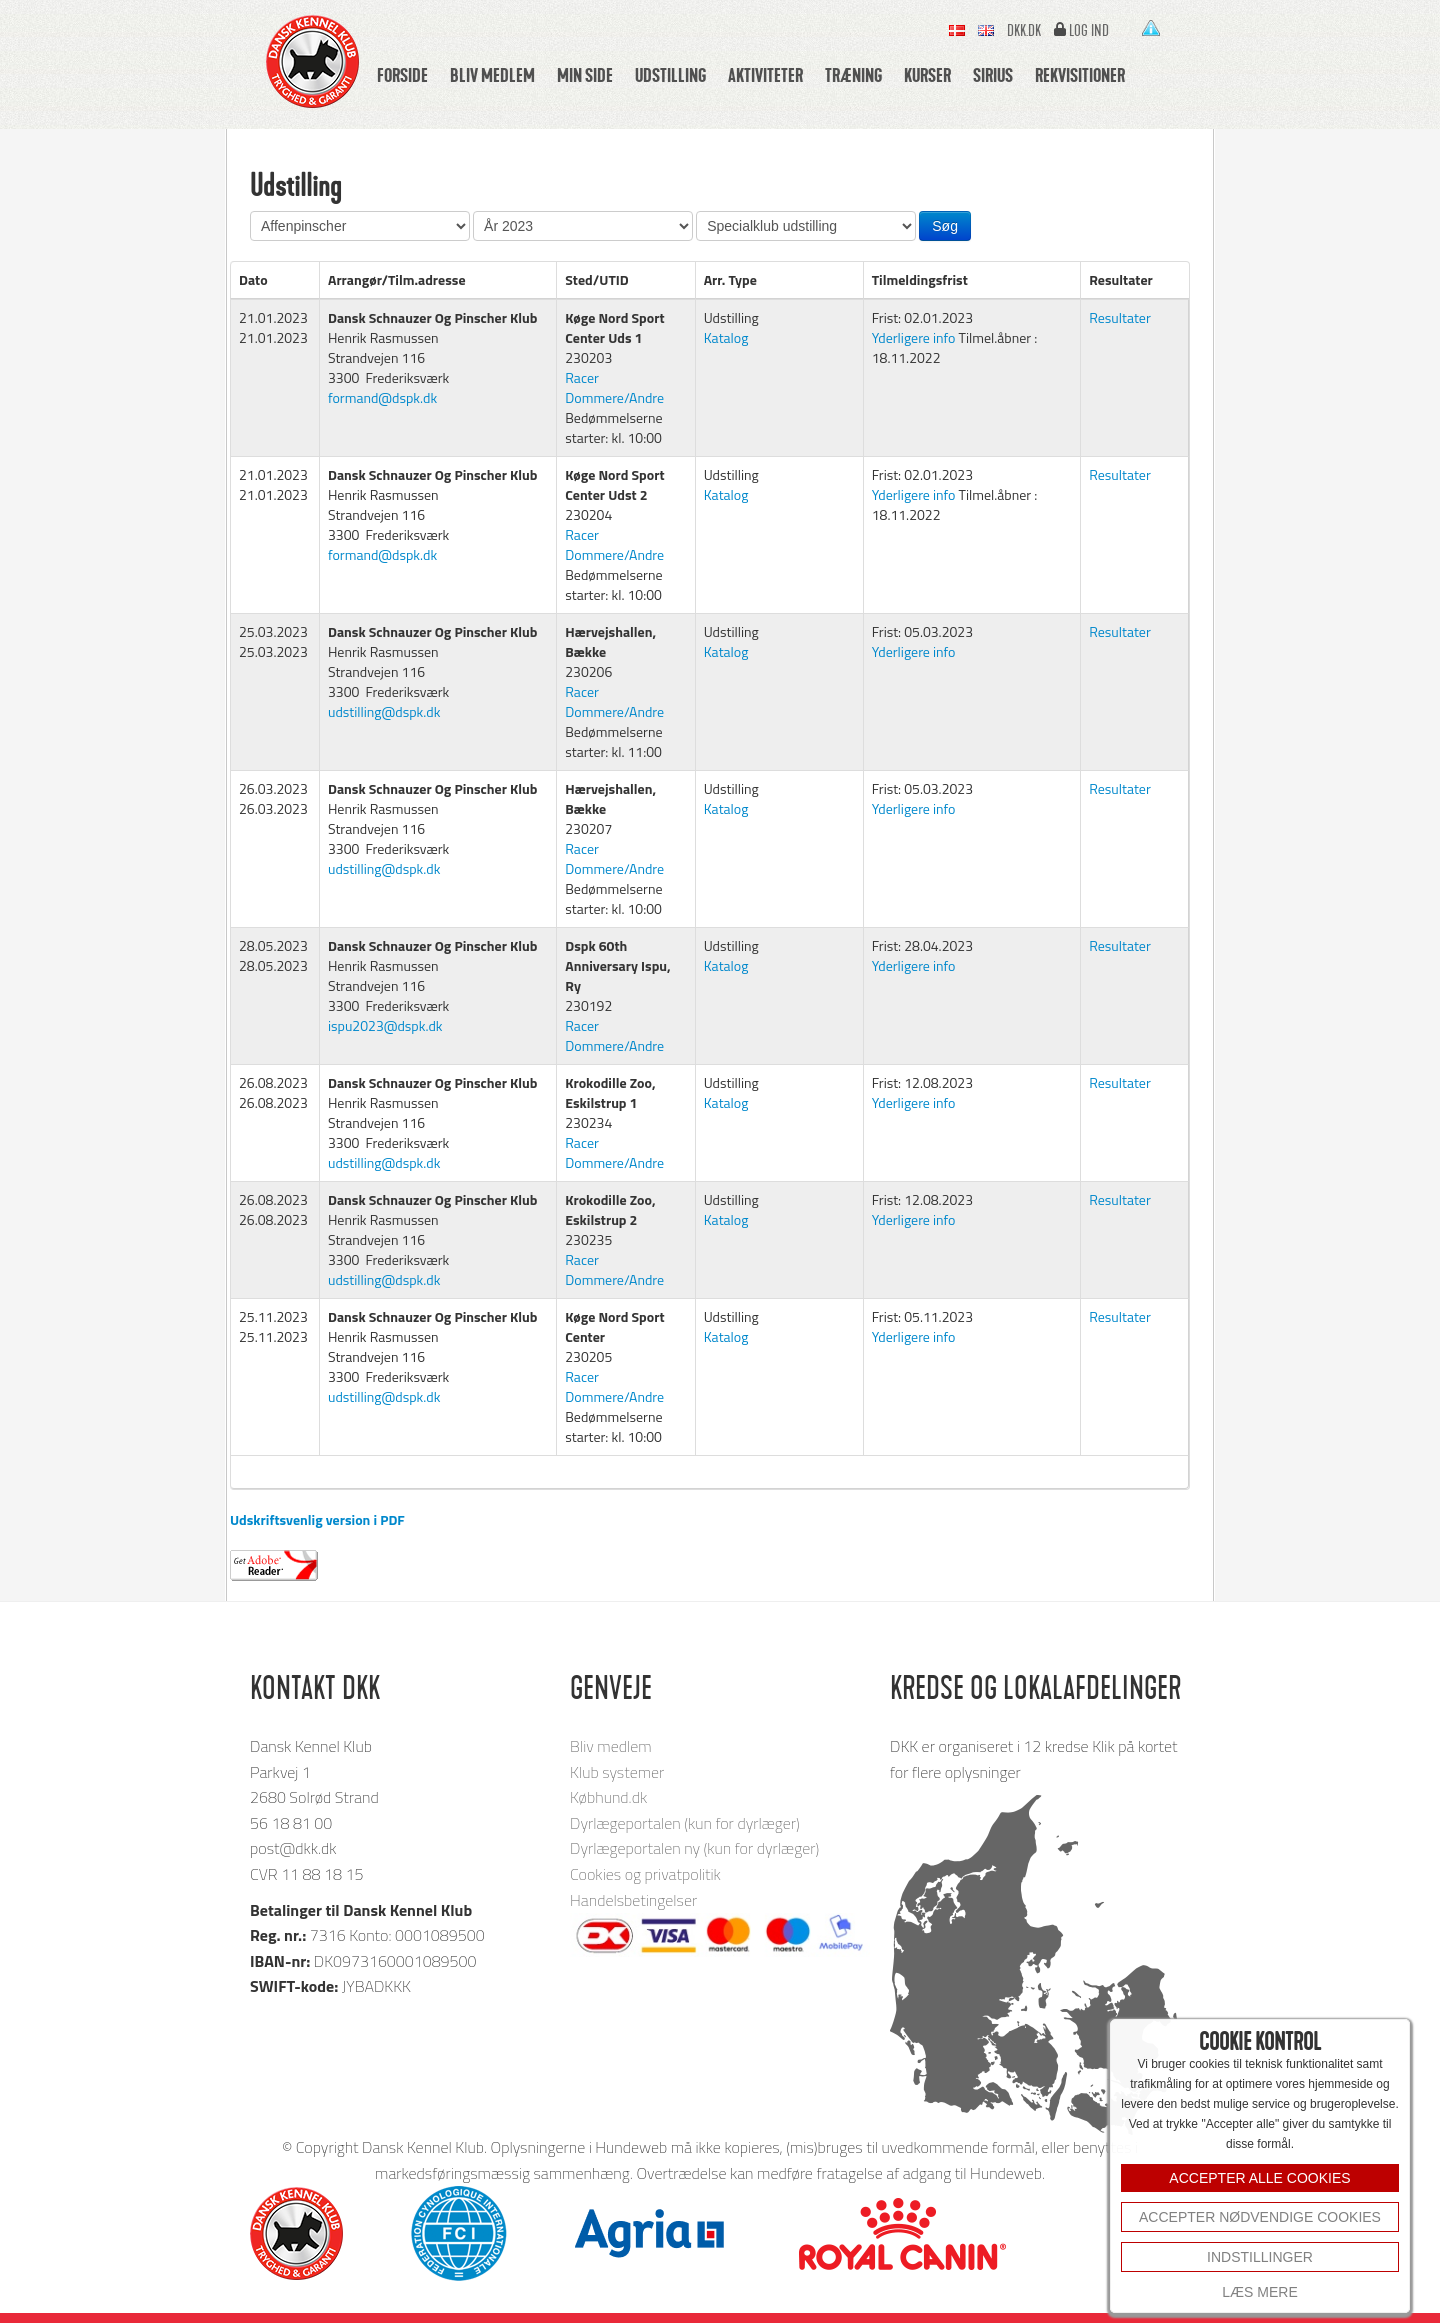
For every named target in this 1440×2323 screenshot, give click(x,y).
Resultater (1120, 317)
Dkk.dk (1024, 31)
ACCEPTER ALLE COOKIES (1259, 2178)
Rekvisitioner (1080, 75)
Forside (402, 75)
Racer (582, 377)
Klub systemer (617, 1772)
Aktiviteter (765, 75)
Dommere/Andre (614, 397)
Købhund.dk (608, 1797)
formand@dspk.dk (382, 397)
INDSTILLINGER (1260, 2257)
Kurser (927, 75)
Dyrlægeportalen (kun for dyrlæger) (685, 1823)
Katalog (726, 337)
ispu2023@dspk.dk (385, 1025)
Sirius (993, 75)
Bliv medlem (492, 75)
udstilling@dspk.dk (384, 711)
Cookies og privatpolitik (645, 1874)
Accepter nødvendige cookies (1260, 2217)
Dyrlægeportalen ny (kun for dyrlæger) (694, 1848)
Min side (585, 75)
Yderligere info (914, 337)
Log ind (1089, 31)
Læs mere (1259, 2292)
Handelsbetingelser (633, 1900)
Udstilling (670, 75)
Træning (853, 75)
